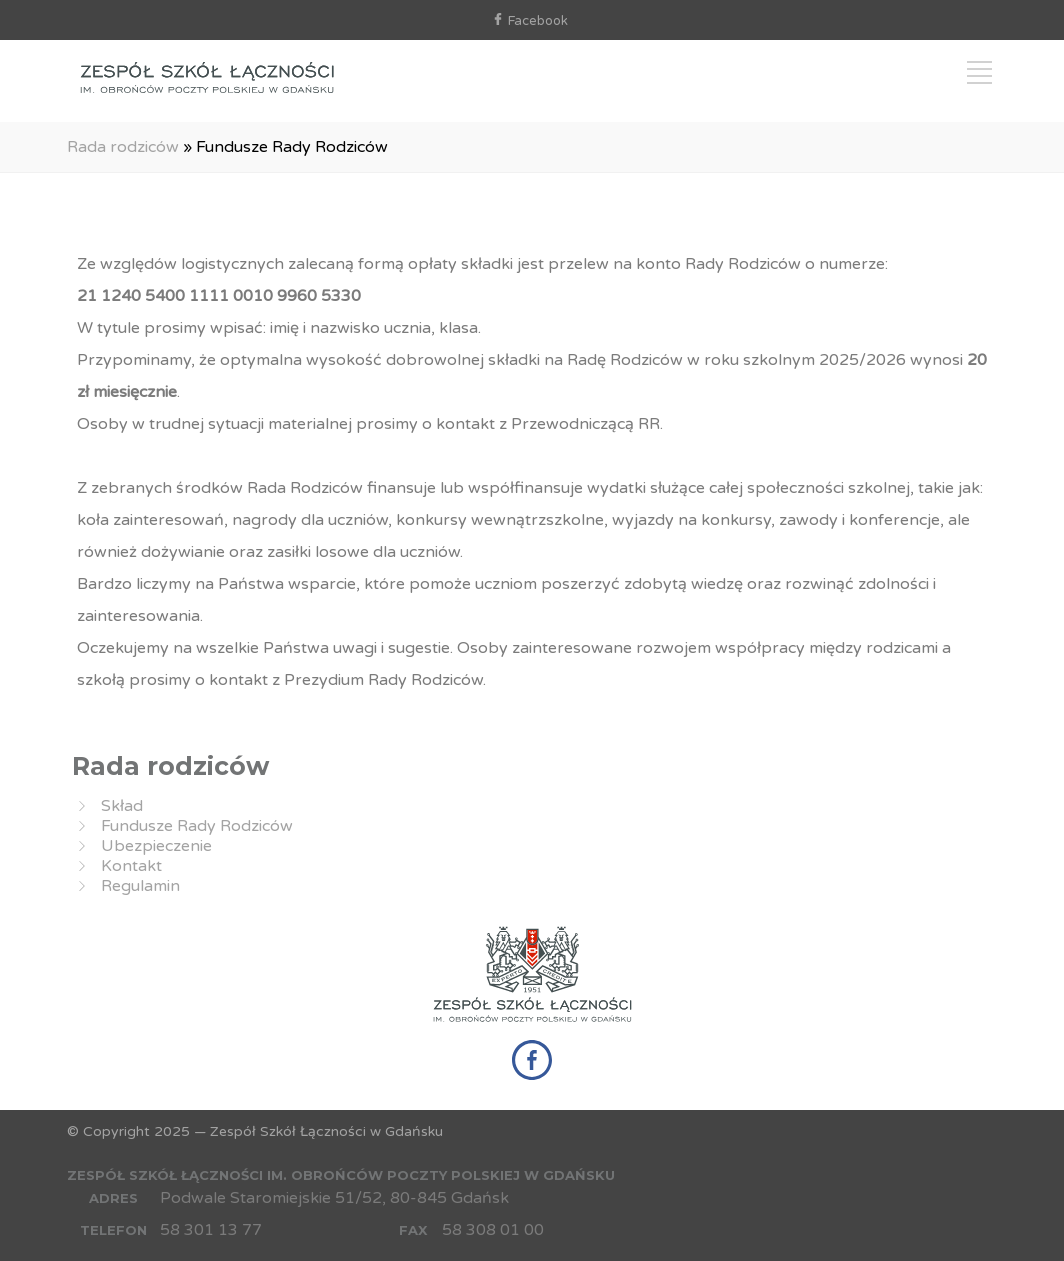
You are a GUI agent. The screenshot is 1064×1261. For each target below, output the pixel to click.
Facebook (538, 21)
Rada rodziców (123, 147)
